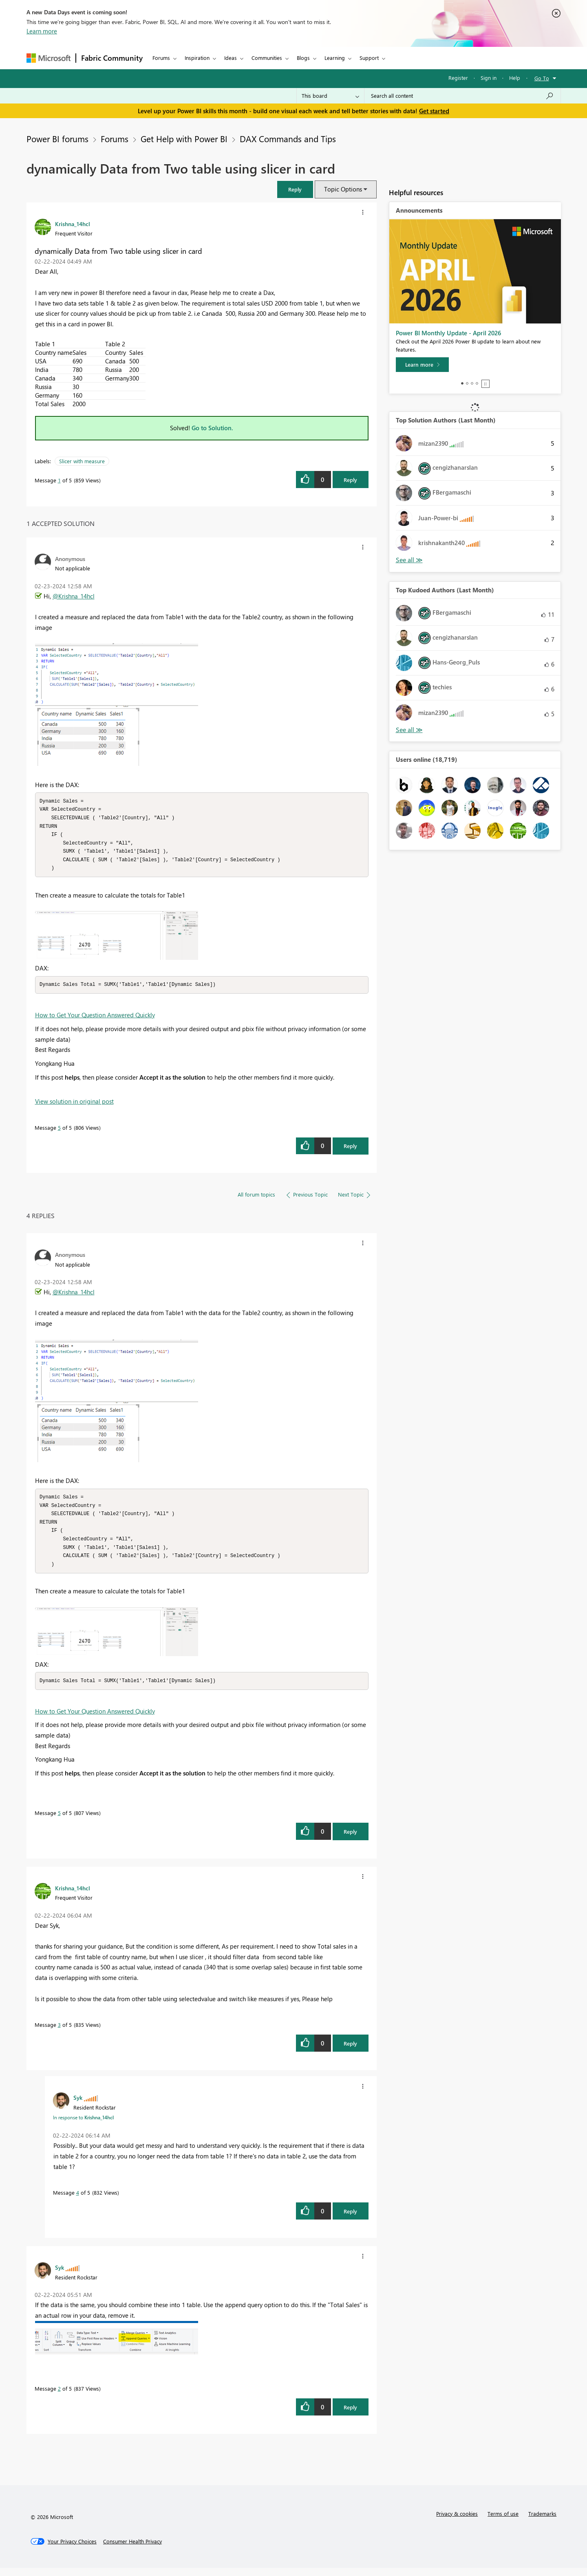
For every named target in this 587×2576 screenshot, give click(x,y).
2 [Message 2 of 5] (59, 2396)
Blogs (303, 57)
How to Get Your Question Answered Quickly (95, 1019)
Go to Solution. (212, 428)
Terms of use (503, 2521)
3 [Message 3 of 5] (59, 2032)
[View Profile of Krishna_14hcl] (72, 224)
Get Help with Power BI (184, 138)
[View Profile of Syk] (77, 2105)
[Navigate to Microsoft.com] (48, 58)
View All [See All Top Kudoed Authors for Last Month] (409, 730)
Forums (161, 57)
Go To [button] (541, 78)
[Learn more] (422, 364)
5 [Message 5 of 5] (59, 1131)
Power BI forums (57, 138)
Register (458, 77)
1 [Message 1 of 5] (59, 480)
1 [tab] (462, 383)
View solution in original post (74, 1105)
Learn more (41, 31)
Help (514, 77)
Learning (334, 57)
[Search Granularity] (330, 95)
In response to (83, 2125)
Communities (267, 57)
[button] (295, 189)
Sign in (489, 77)
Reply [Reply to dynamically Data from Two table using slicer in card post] (350, 479)
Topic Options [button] (343, 189)
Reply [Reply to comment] (350, 1149)
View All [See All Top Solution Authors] (409, 560)
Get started (434, 111)
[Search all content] (462, 95)
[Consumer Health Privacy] (132, 2549)
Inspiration (197, 57)
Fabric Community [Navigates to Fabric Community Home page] (112, 58)
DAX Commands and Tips (288, 138)
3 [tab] (472, 383)
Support (369, 57)
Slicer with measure (82, 461)
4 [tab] (477, 383)
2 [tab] (467, 383)
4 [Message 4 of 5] (77, 2200)
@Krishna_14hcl (74, 596)
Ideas (230, 57)
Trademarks (542, 2521)
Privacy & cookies (457, 2521)
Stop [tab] (485, 384)
